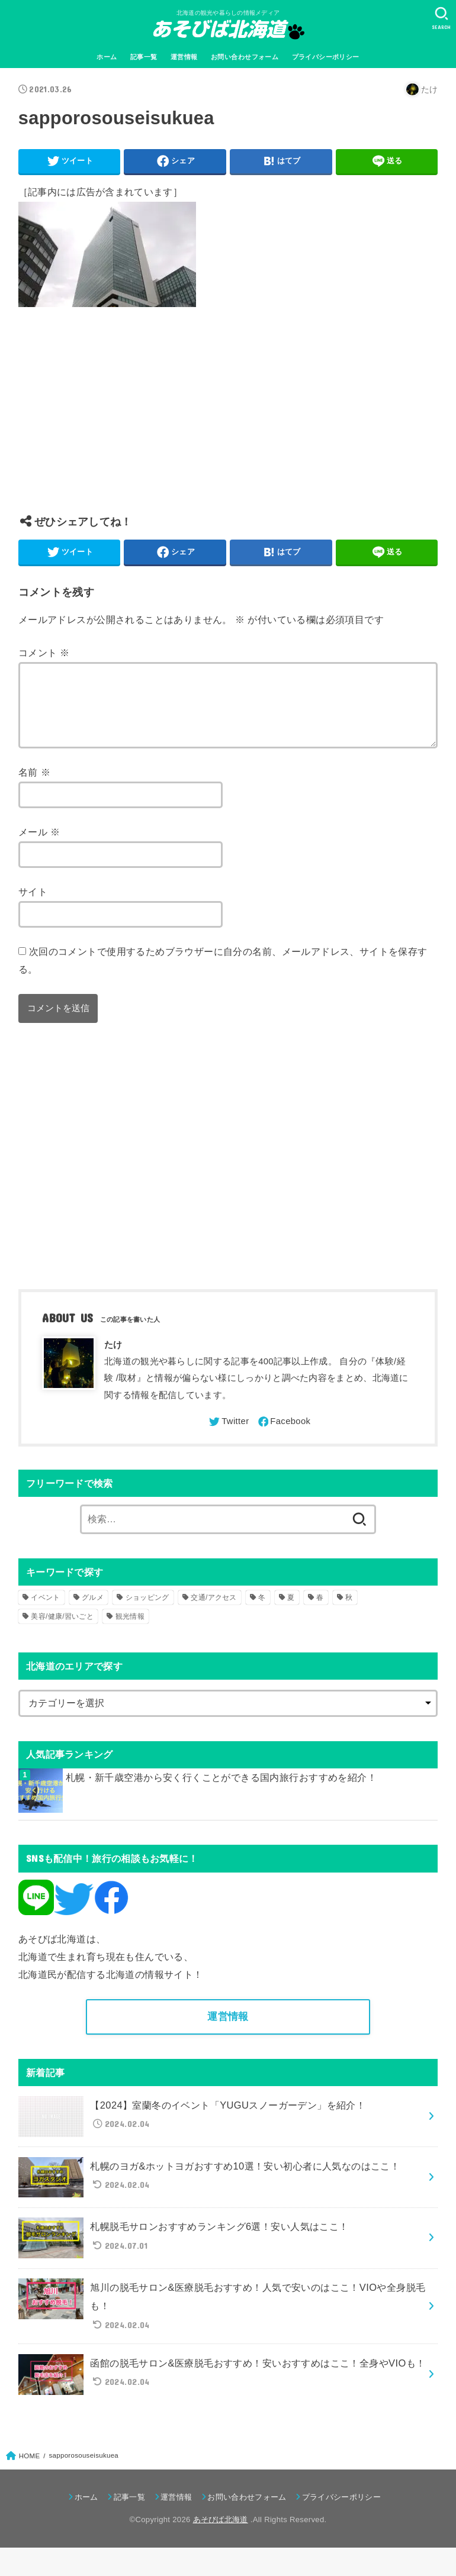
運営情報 (184, 56)
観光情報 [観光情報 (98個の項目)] (129, 1630)
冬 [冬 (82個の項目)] (261, 1611)
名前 (34, 786)
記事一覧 (144, 56)
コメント (44, 652)
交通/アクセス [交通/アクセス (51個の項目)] (213, 1611)
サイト (32, 905)
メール (39, 846)
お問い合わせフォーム (244, 56)
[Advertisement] (227, 420)
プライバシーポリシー (325, 56)
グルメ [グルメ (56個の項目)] (93, 1611)
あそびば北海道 (220, 2533)
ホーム (107, 56)
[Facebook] (283, 1435)
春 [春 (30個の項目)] (319, 1611)
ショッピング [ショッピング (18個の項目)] (147, 1611)
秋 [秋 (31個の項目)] (348, 1611)
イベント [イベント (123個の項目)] (45, 1611)
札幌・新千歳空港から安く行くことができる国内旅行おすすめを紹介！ (221, 1791)
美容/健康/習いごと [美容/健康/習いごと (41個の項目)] (62, 1630)
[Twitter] (228, 1435)
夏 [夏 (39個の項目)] (290, 1611)
